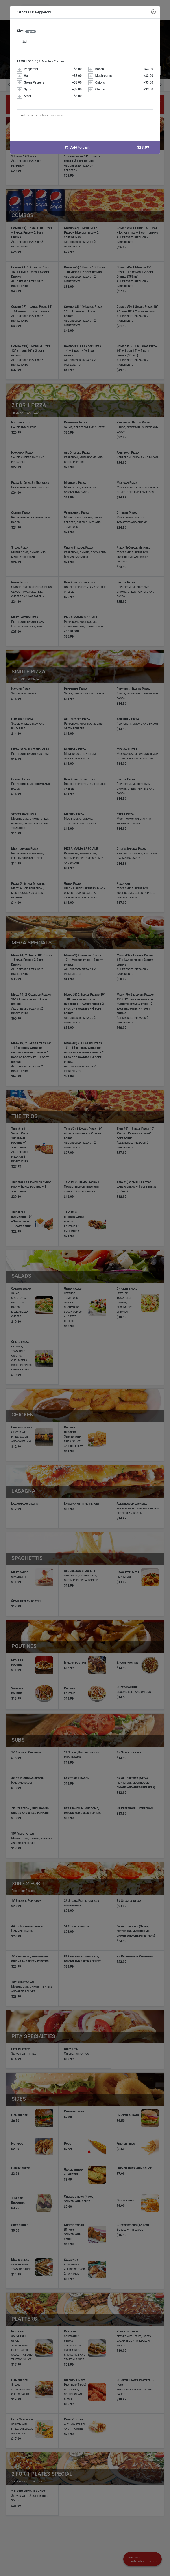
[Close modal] (153, 12)
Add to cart (109, 147)
